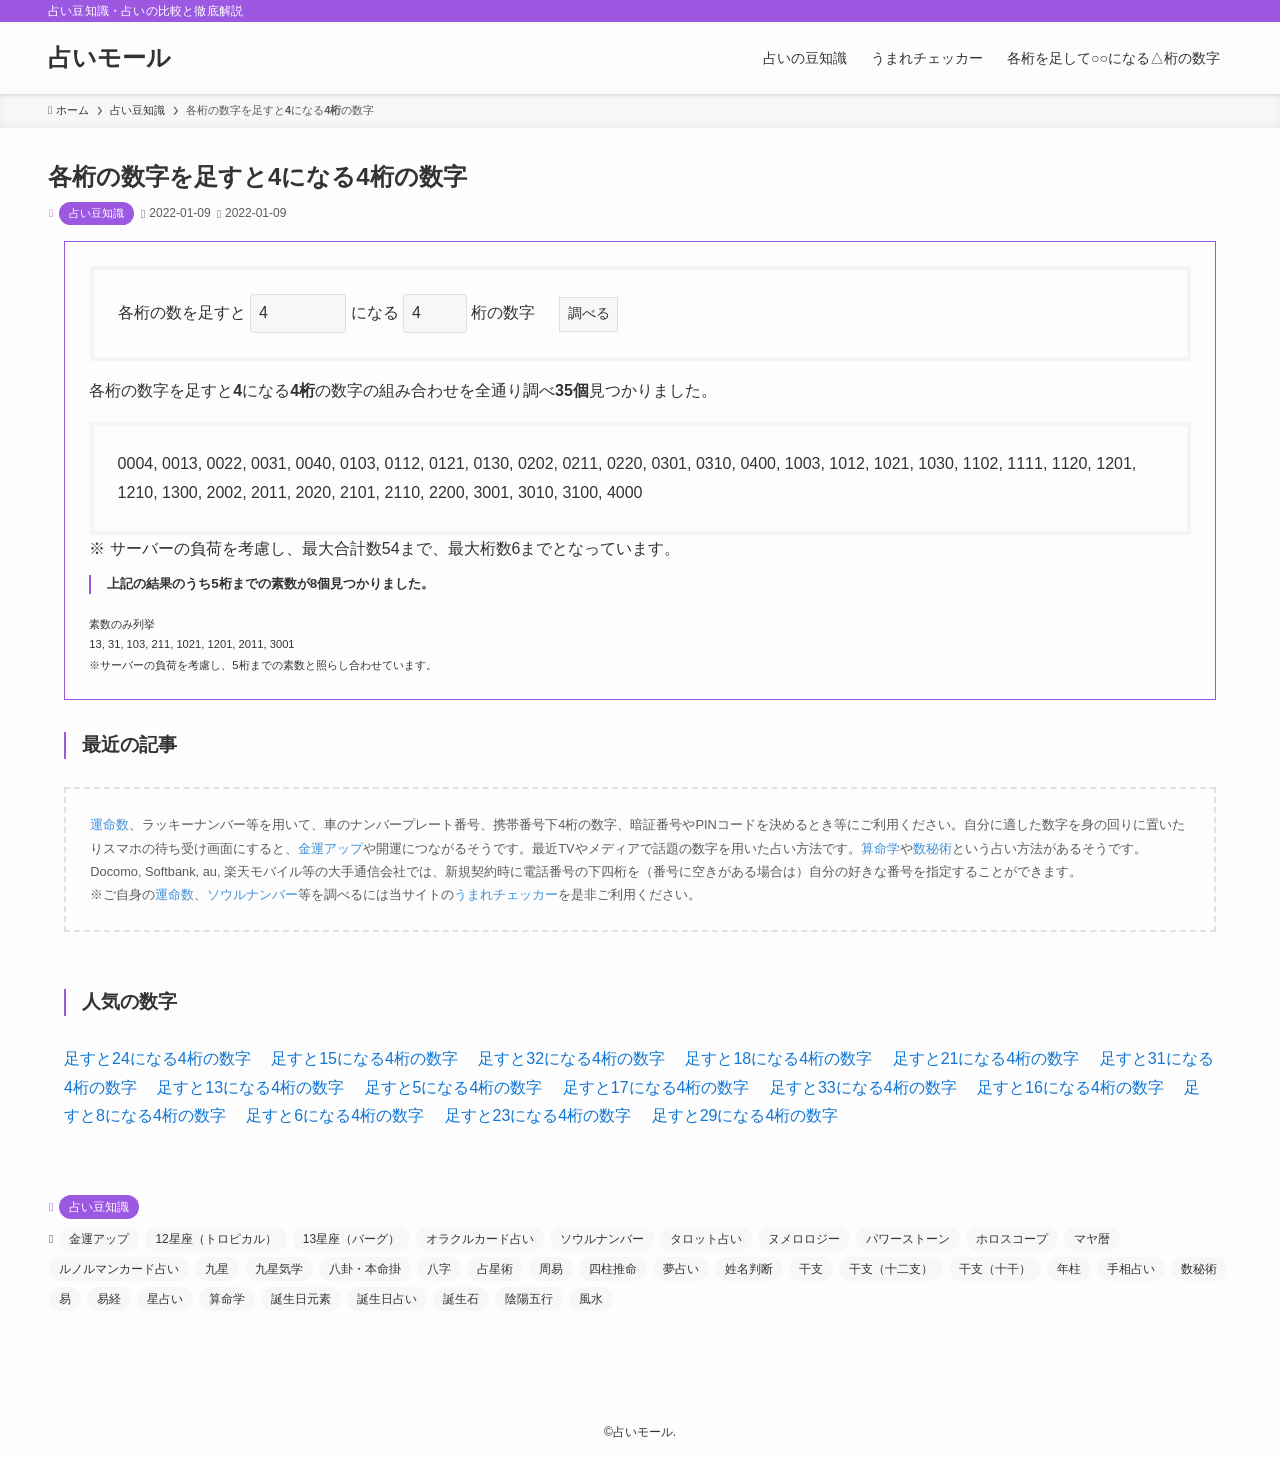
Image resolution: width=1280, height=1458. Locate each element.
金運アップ (330, 848)
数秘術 (932, 848)
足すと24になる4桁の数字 (157, 1058)
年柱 (1069, 1269)
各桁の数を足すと (184, 312)
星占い (165, 1299)
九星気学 (279, 1269)
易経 (109, 1299)
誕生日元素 (301, 1299)
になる (377, 312)
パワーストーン (908, 1239)
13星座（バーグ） (351, 1239)
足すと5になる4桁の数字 (454, 1087)
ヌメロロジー (804, 1239)
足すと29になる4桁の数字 (745, 1115)
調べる (589, 313)
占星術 (495, 1269)
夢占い (681, 1269)
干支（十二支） (891, 1269)
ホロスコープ (1012, 1239)
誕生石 (461, 1299)
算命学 (880, 848)
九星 (217, 1269)
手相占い (1131, 1269)
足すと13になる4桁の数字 (250, 1087)
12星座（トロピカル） (215, 1239)
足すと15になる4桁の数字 (364, 1058)
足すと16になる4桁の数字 (1070, 1087)
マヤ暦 (1092, 1239)
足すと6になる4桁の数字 (335, 1115)
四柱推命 (613, 1269)
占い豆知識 (96, 213)
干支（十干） (995, 1269)
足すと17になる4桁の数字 (656, 1087)
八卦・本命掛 (365, 1269)
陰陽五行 (529, 1299)
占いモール (109, 58)
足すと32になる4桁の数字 (571, 1058)
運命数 (109, 824)
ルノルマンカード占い (119, 1269)
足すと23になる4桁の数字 (538, 1115)
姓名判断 (749, 1269)
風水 (591, 1299)
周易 (551, 1269)
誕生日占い (387, 1299)
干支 (811, 1269)
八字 (439, 1269)
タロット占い (706, 1239)
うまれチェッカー (506, 894)
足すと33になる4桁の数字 (863, 1087)
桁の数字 (511, 312)
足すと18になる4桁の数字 (778, 1058)
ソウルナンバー (252, 894)
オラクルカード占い (480, 1239)
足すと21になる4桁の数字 (986, 1058)
